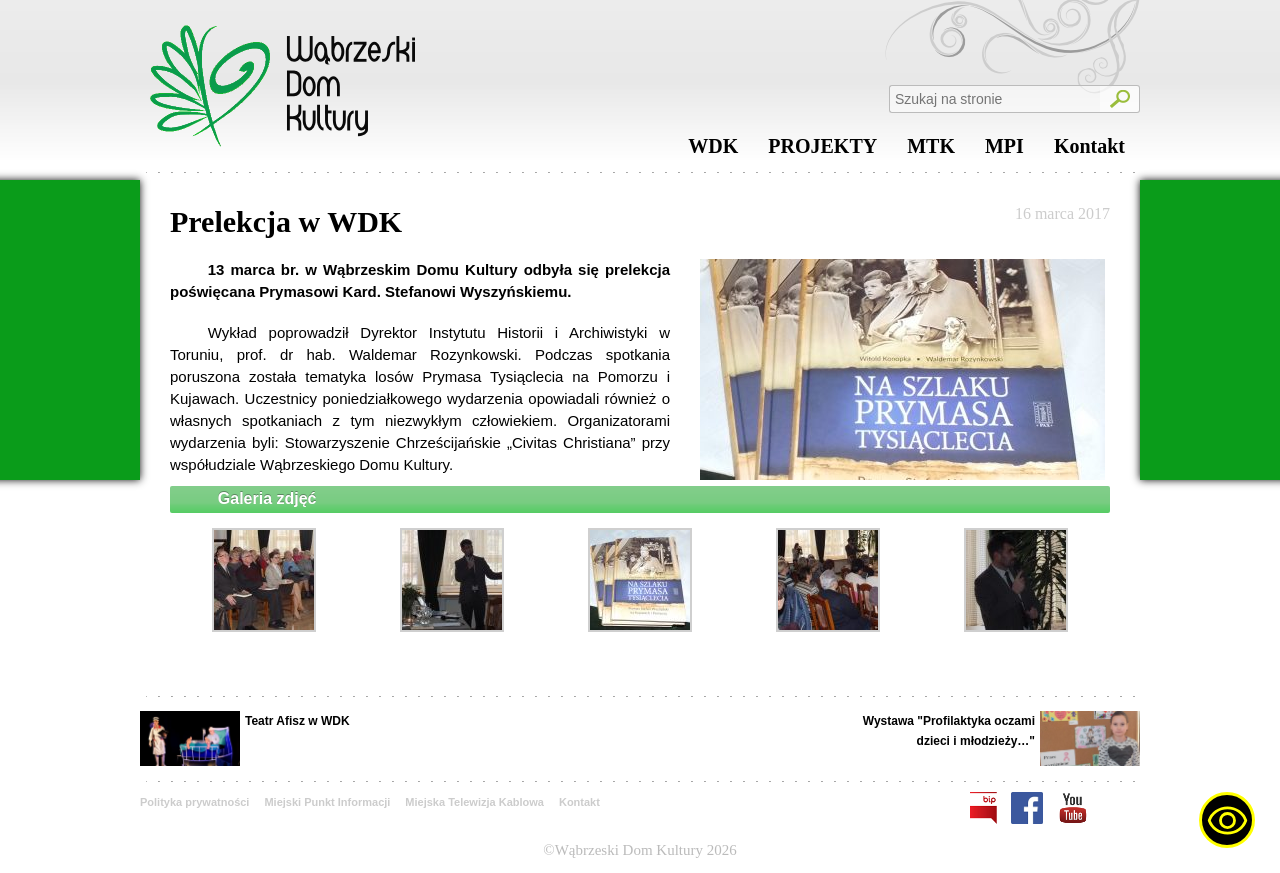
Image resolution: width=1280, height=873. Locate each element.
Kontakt (1089, 151)
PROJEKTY (822, 151)
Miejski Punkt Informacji (327, 802)
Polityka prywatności (194, 802)
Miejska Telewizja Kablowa (474, 802)
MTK (931, 151)
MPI (1004, 151)
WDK (713, 151)
